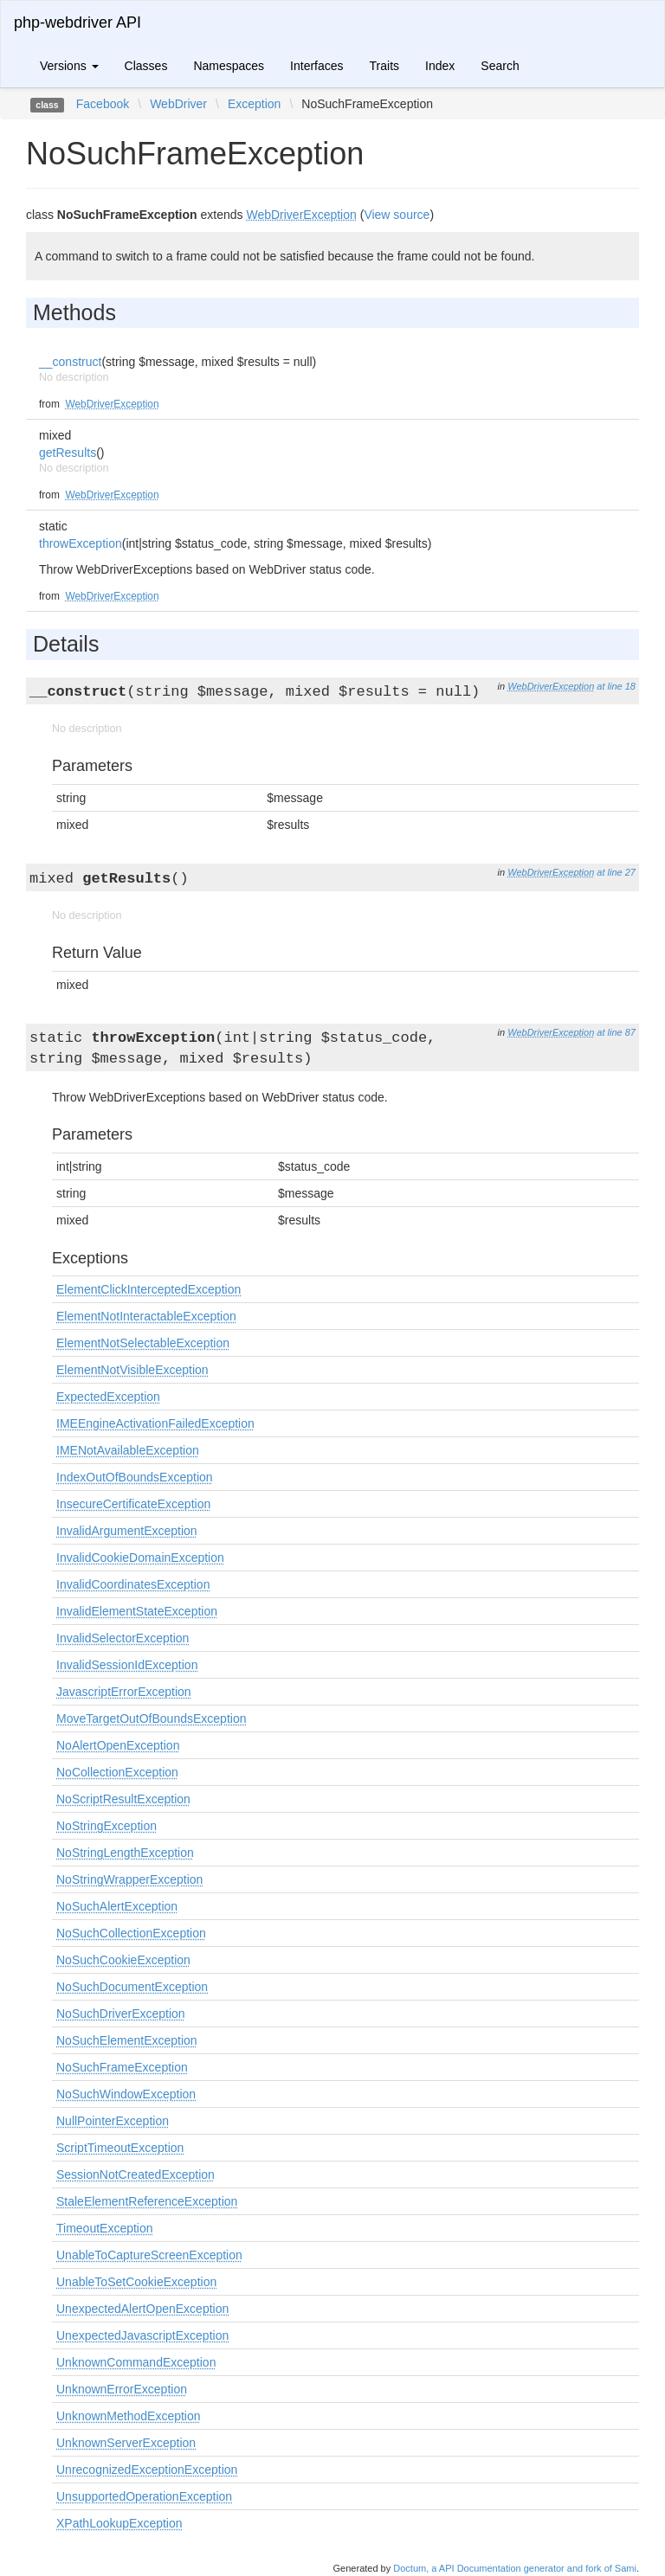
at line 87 (616, 1032)
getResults (67, 452)
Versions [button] (69, 66)
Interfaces (316, 66)
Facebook (102, 104)
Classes (146, 66)
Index (440, 66)
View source (396, 215)
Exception (254, 104)
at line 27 (616, 872)
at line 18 (616, 686)
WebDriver (178, 104)
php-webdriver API (77, 22)
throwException (80, 543)
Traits (384, 66)
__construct (70, 362)
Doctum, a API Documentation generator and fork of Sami (514, 2568)
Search (500, 66)
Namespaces (228, 66)
